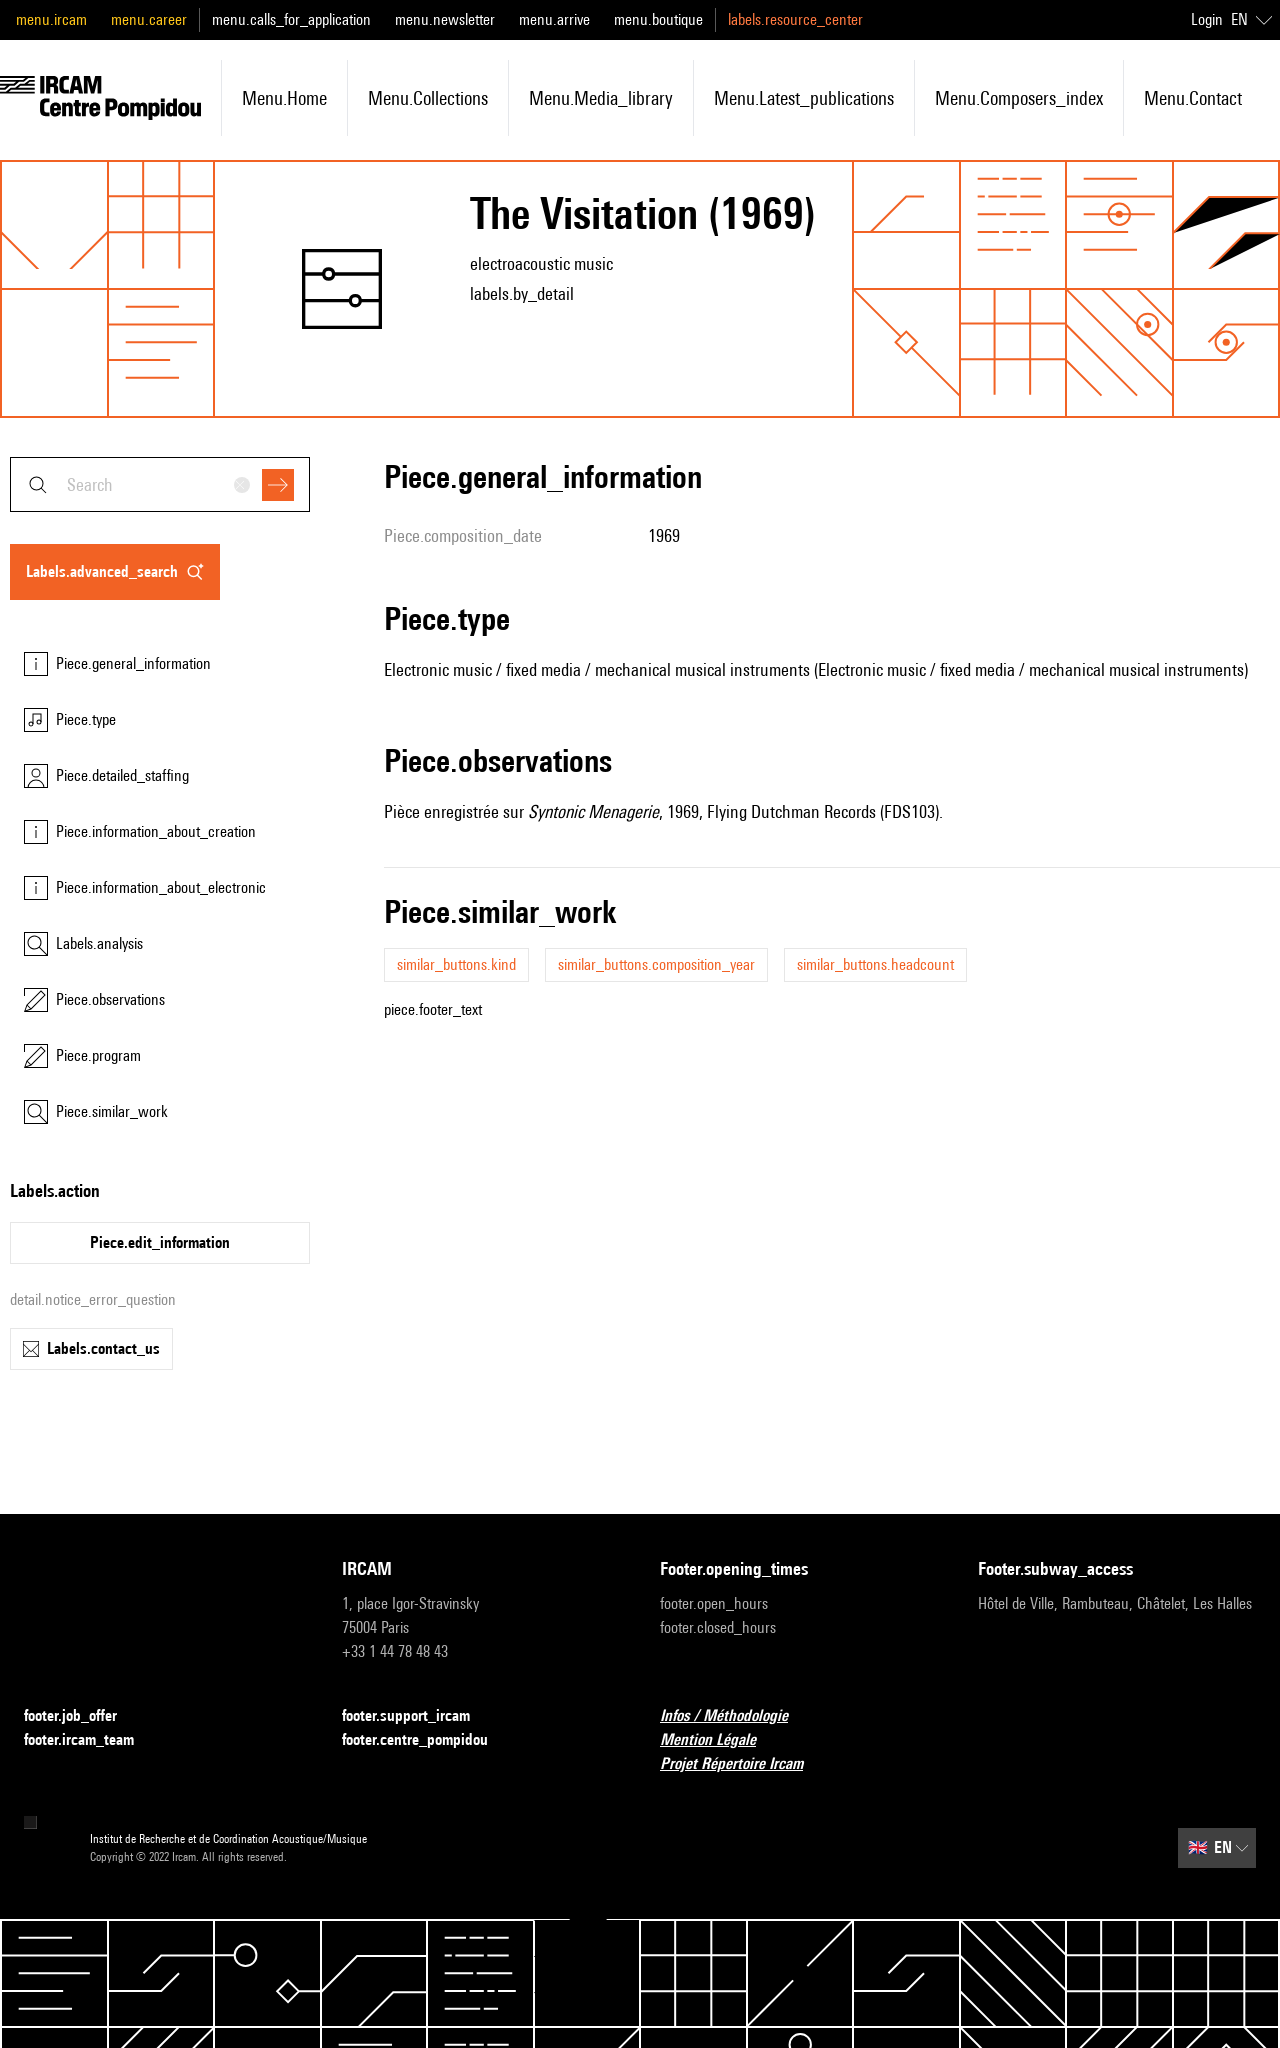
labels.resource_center (795, 19)
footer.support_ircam (418, 1716)
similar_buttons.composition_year (656, 964)
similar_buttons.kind (456, 964)
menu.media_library (601, 98)
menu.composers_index (1019, 98)
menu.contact (1193, 98)
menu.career (149, 19)
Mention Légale (720, 1740)
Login (1207, 19)
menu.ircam (51, 19)
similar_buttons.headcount (875, 964)
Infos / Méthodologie (736, 1716)
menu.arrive (554, 19)
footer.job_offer (82, 1716)
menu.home (284, 98)
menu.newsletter (445, 19)
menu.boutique (658, 19)
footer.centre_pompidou (427, 1740)
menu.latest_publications (804, 98)
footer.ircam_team (91, 1740)
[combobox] (160, 484)
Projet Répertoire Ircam (743, 1764)
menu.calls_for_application (291, 19)
